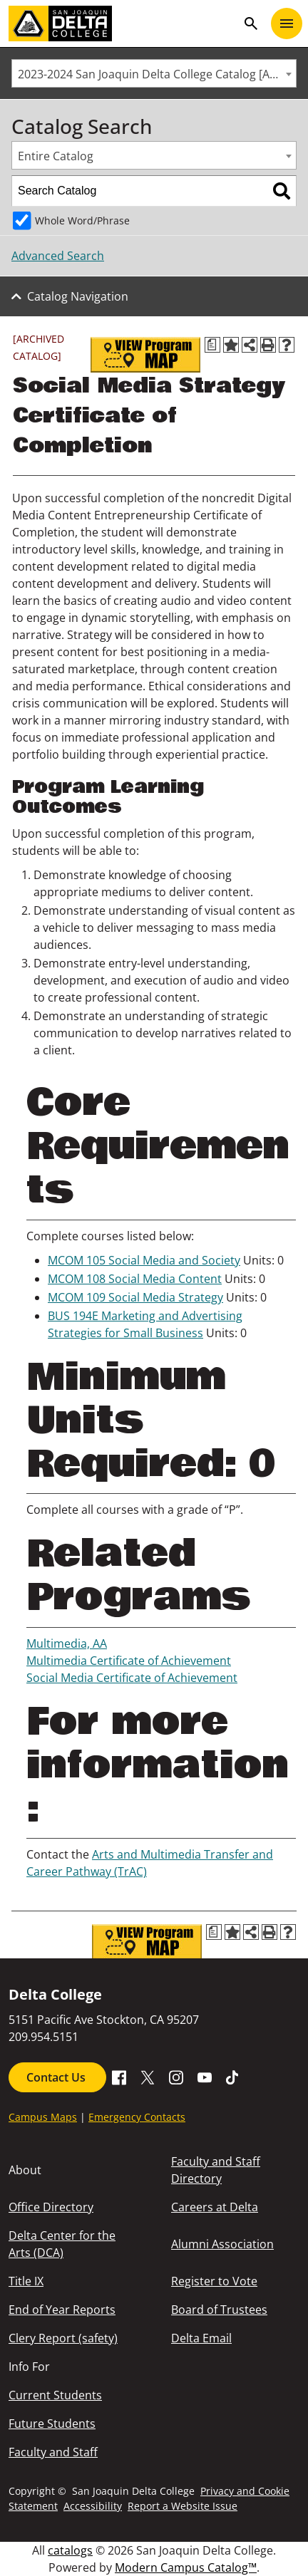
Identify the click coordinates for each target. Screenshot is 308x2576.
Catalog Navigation (77, 296)
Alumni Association (222, 2244)
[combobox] (154, 73)
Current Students (55, 2395)
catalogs (70, 2550)
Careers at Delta (214, 2207)
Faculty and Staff (53, 2452)
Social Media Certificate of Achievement (131, 1678)
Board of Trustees (219, 2309)
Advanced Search (57, 256)
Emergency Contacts (136, 2117)
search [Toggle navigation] (251, 23)
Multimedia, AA (66, 1643)
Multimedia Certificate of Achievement (128, 1660)
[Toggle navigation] (286, 23)
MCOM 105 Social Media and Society (144, 1260)
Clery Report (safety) (63, 2338)
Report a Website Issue (182, 2506)
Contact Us (57, 2077)
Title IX (26, 2281)
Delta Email (201, 2338)
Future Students (52, 2423)
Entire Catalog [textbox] (55, 156)
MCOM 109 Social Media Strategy (135, 1297)
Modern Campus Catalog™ (186, 2567)
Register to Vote (214, 2281)
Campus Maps (43, 2117)
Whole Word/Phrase (82, 220)
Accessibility (92, 2506)
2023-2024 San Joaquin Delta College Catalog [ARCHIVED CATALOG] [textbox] (157, 74)
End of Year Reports (62, 2309)
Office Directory (51, 2207)
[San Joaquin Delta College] (122, 23)
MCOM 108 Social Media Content (135, 1279)
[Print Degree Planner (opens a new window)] (212, 345)
